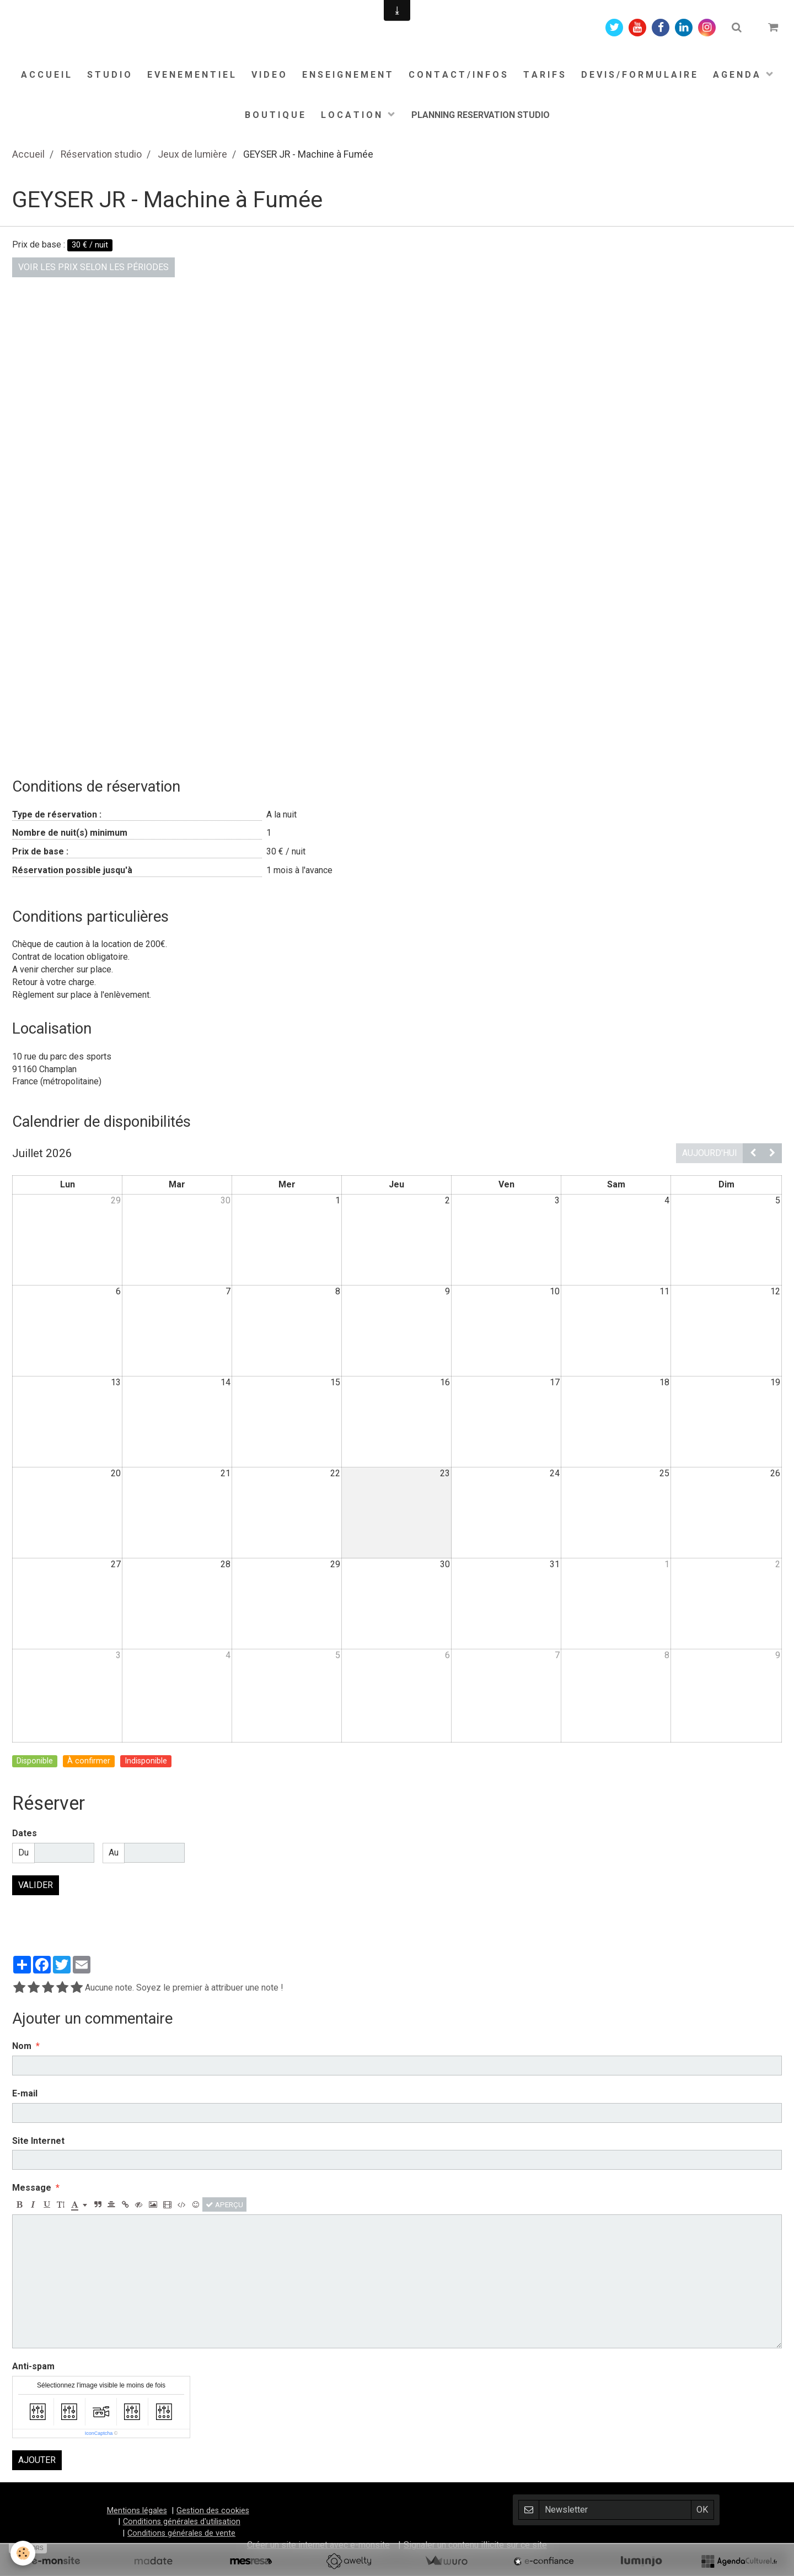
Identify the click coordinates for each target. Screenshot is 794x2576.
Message (31, 2187)
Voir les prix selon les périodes (93, 267)
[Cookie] (23, 2553)
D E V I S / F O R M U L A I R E (638, 74)
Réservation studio (101, 154)
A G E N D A (737, 74)
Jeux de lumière (192, 154)
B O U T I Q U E (274, 115)
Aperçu (224, 2204)
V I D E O (268, 74)
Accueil (28, 154)
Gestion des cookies (212, 2510)
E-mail (24, 2093)
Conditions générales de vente (181, 2533)
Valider (35, 1885)
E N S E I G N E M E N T (347, 74)
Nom (21, 2046)
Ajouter (37, 2460)
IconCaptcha (99, 2433)
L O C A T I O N (352, 115)
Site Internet (38, 2141)
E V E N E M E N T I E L (191, 74)
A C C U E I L (46, 74)
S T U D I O (109, 74)
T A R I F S (544, 74)
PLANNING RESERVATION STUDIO (480, 115)
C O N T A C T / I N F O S (458, 74)
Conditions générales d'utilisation (181, 2521)
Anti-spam (33, 2366)
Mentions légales (137, 2510)
